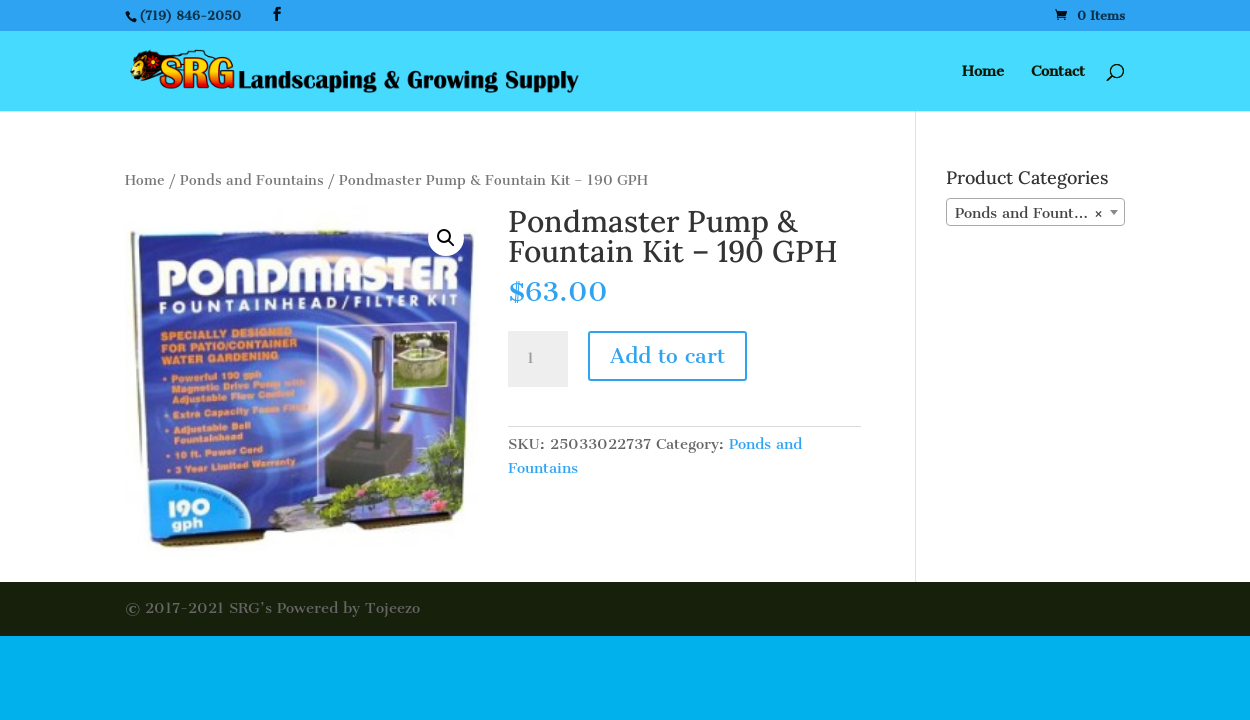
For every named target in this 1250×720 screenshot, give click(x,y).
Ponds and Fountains (252, 180)
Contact (1058, 72)
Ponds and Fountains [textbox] (1029, 213)
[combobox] (1035, 212)
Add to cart (667, 355)
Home (983, 72)
